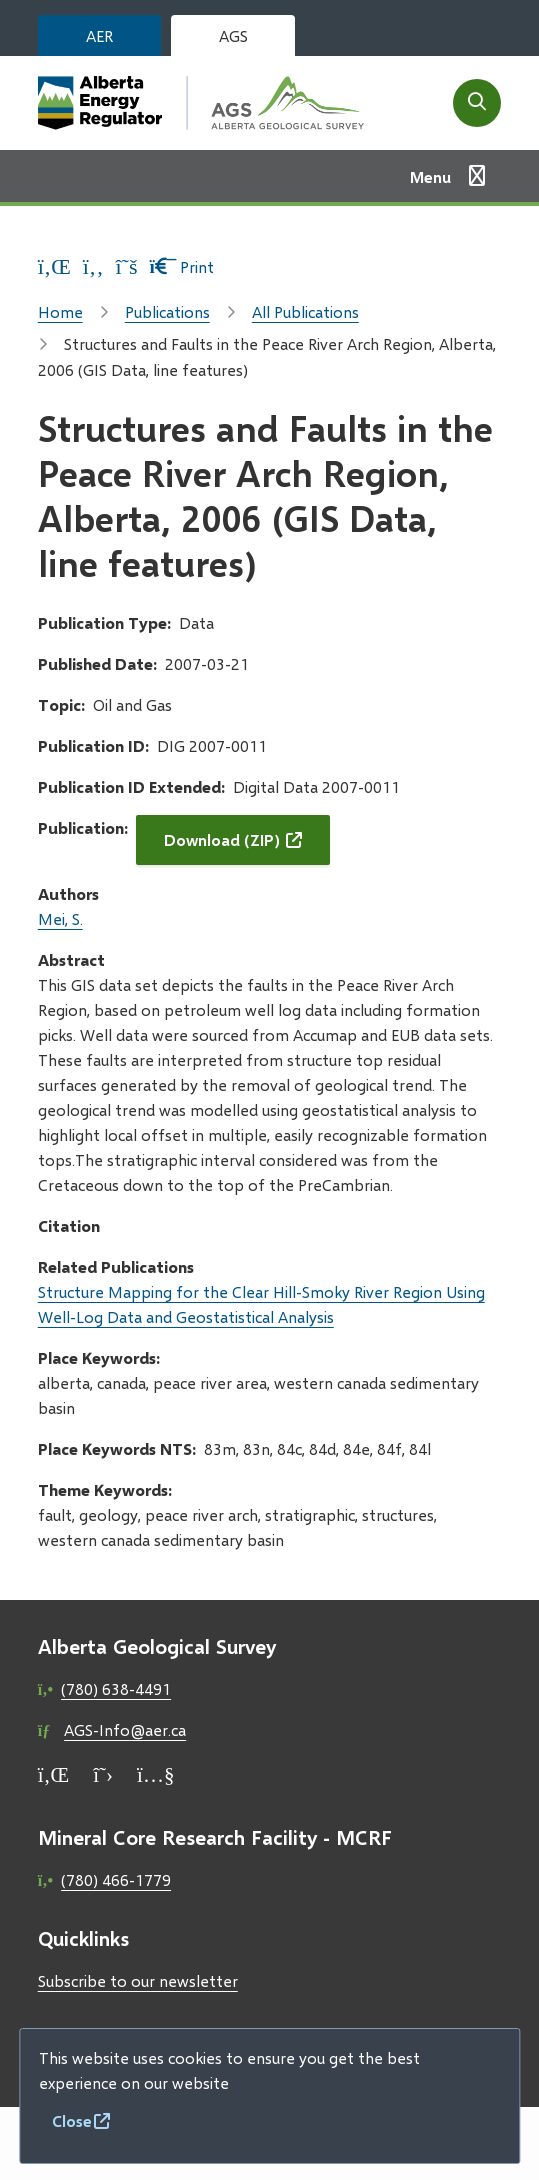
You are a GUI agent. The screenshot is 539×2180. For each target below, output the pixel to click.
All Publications (305, 311)
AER (99, 35)
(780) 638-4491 (116, 1688)
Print (181, 266)
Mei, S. (60, 918)
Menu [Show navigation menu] (430, 176)
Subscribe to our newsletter (138, 1980)
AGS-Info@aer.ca (125, 1729)
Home (60, 311)
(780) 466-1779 (116, 1879)
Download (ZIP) (222, 839)
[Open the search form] (477, 103)
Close (72, 2120)
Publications (167, 311)
